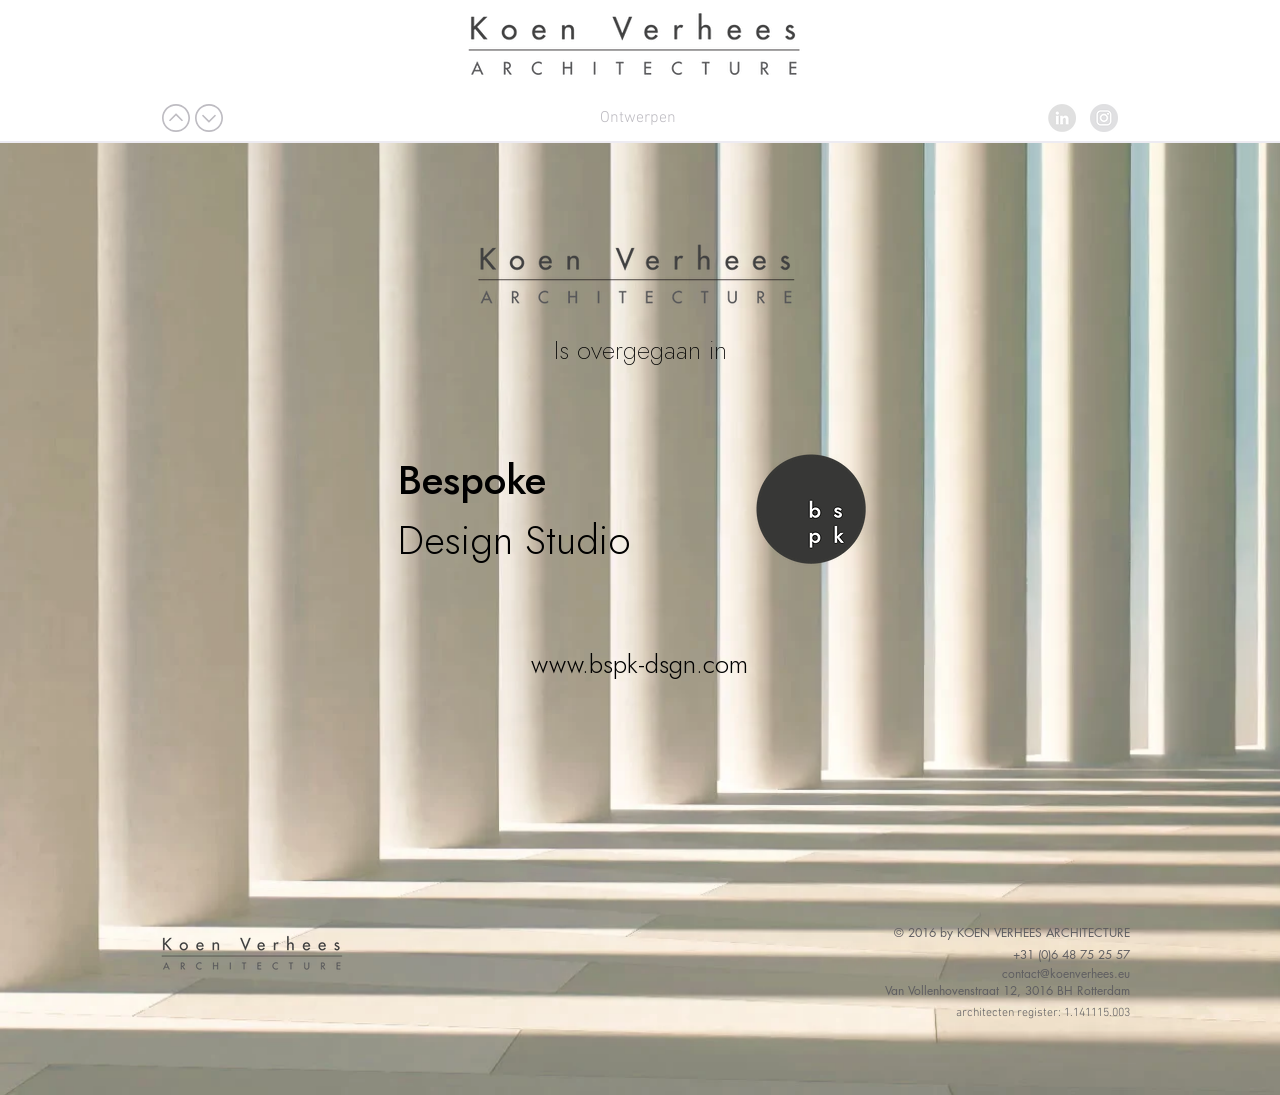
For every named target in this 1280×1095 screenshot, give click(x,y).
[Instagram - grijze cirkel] (1104, 118)
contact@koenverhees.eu (1066, 973)
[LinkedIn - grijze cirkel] (1062, 118)
